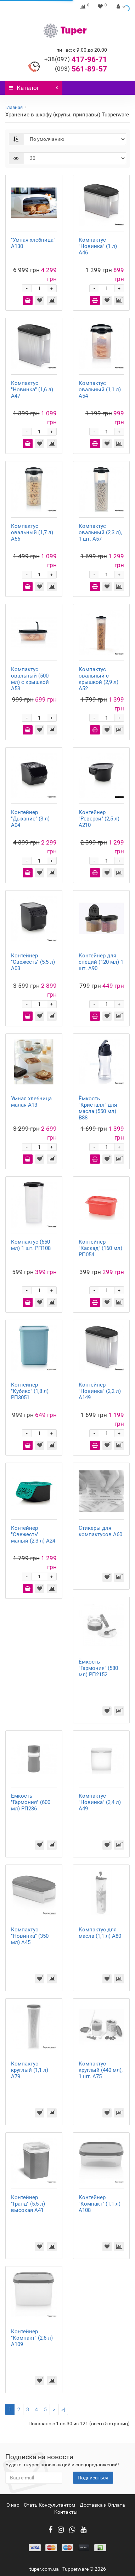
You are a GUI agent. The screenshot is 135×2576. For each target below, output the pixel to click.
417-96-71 (75, 59)
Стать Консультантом (49, 2505)
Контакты (66, 2512)
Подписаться (93, 2477)
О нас (12, 2505)
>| (63, 2409)
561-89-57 (81, 69)
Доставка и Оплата (102, 2505)
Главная (14, 107)
